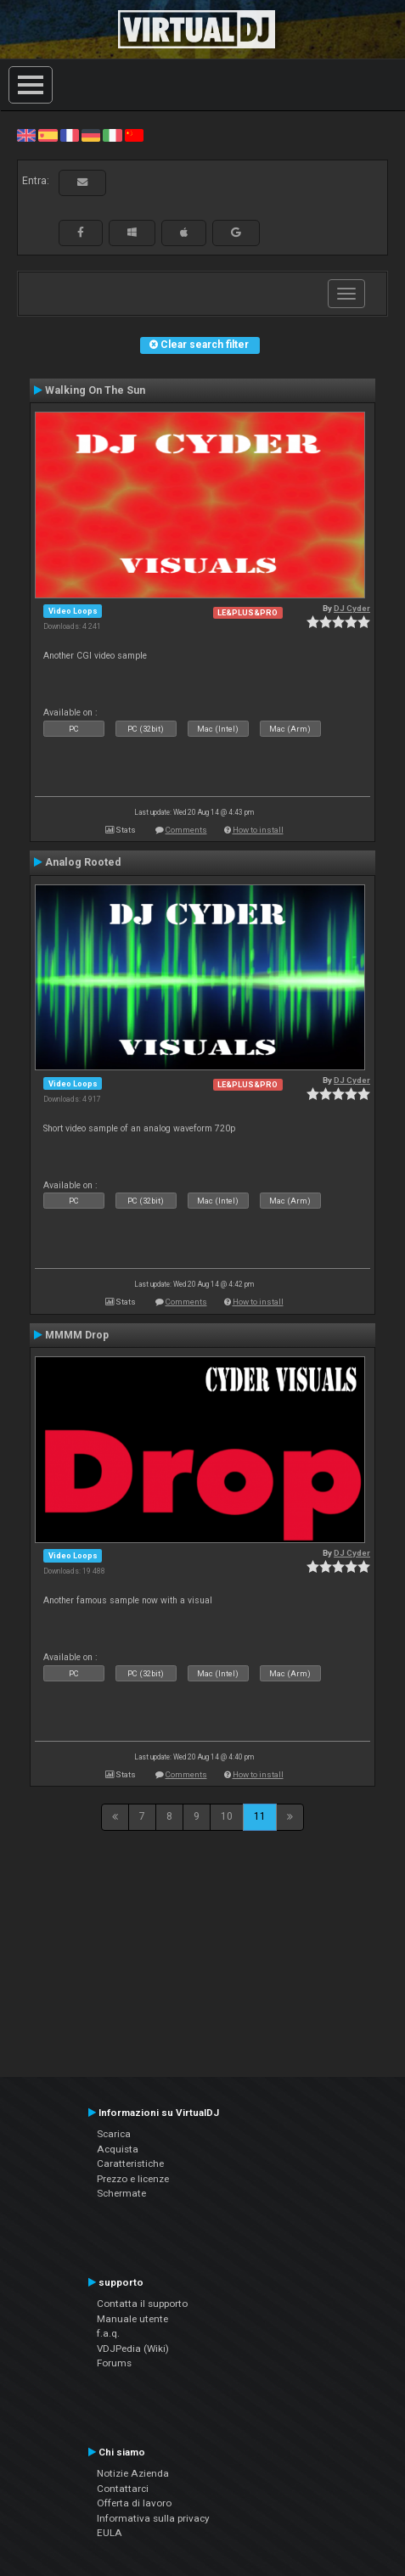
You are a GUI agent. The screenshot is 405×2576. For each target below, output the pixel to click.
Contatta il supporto (142, 2303)
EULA (109, 2533)
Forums (114, 2363)
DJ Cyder (352, 608)
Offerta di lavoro (134, 2503)
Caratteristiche (130, 2163)
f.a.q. (108, 2333)
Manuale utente (132, 2319)
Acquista (117, 2149)
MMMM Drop (77, 1335)
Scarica (114, 2134)
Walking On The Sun (95, 390)
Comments (186, 829)
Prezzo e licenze (133, 2179)
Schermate (121, 2193)
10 (227, 1816)
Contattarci (123, 2489)
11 (260, 1816)
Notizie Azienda (133, 2473)
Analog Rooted (83, 862)
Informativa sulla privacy (153, 2518)
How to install (258, 829)
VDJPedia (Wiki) (133, 2348)
